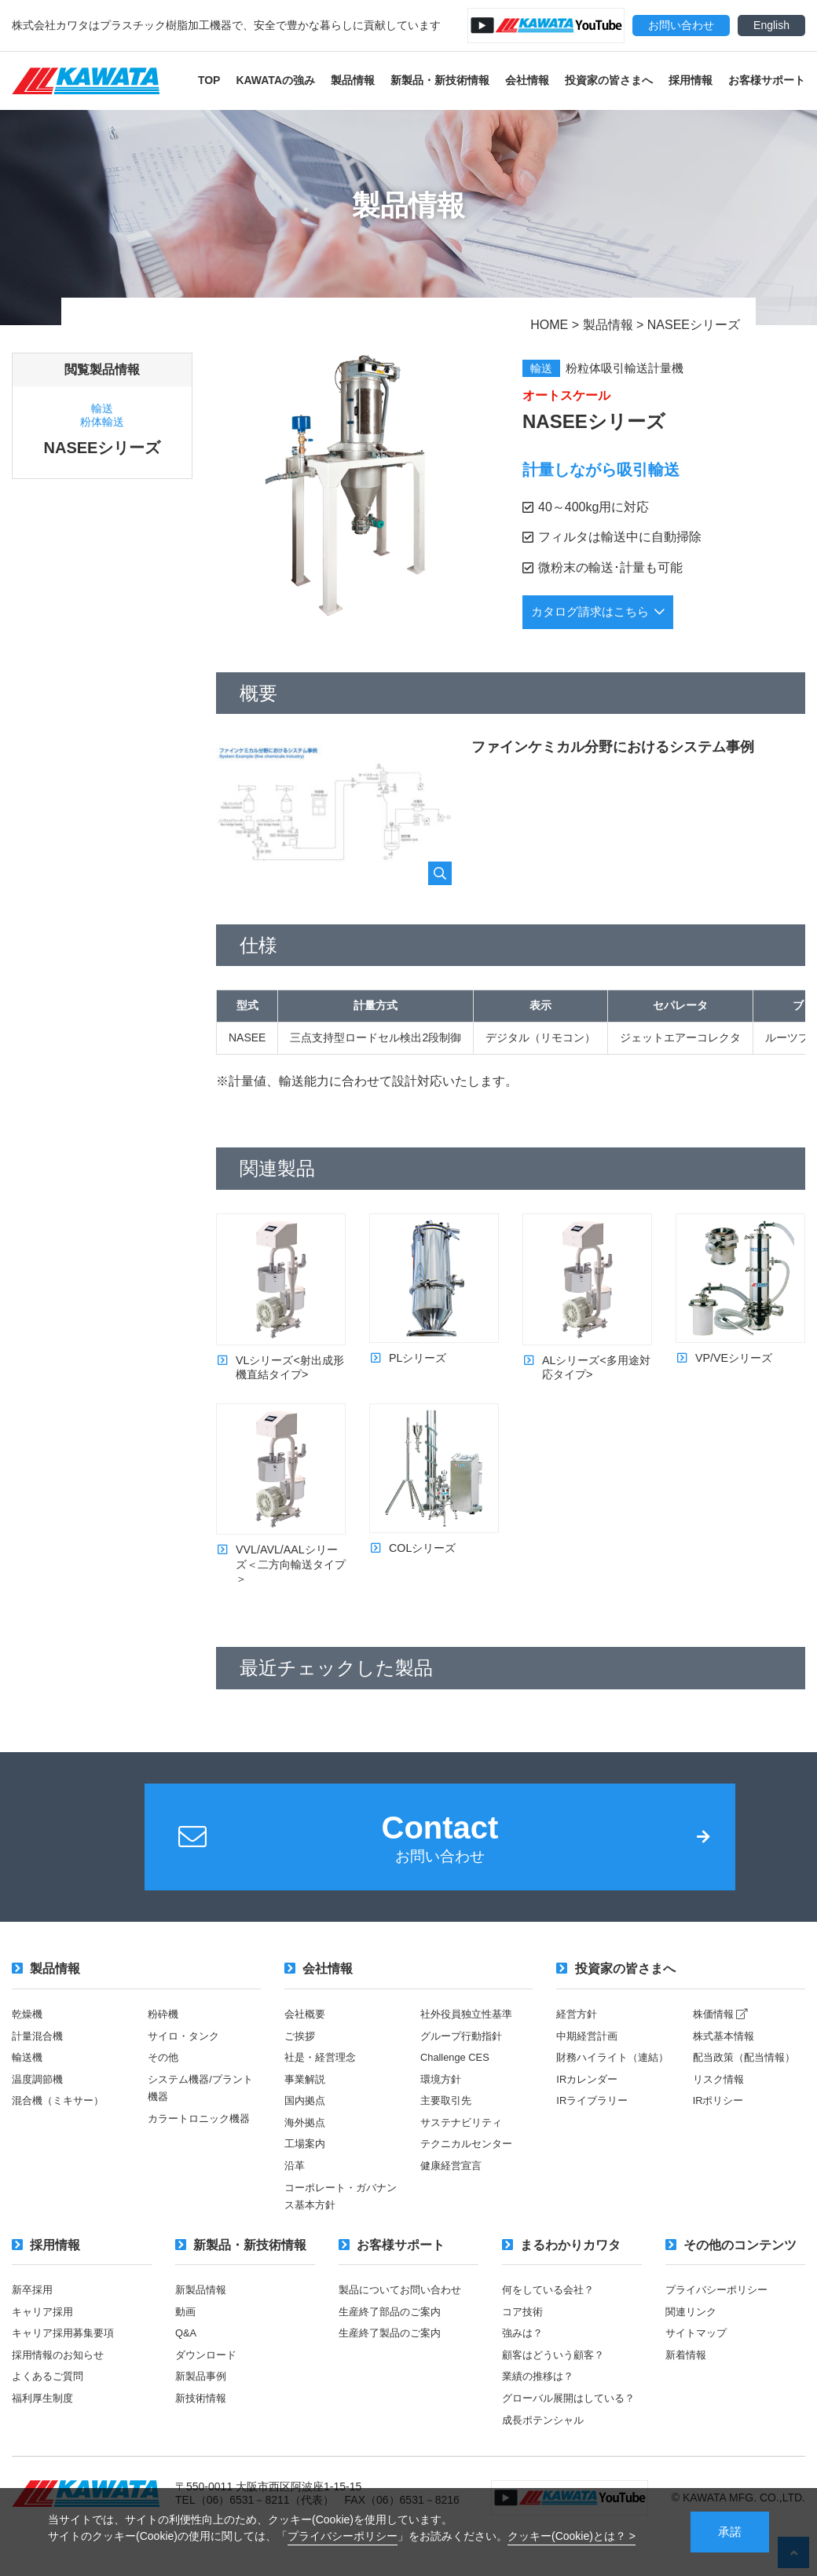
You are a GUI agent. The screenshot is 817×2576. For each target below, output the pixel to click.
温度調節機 (39, 2100)
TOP (209, 80)
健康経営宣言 (453, 2185)
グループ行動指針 (464, 2057)
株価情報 (723, 2035)
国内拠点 (306, 2121)
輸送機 (28, 2078)
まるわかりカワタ (561, 2265)
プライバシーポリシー (343, 2534)
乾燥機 (28, 2035)
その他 (164, 2078)
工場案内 (306, 2164)
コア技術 (524, 2331)
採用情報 (691, 80)
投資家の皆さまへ (609, 80)
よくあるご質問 (50, 2396)
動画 (186, 2331)
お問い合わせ (681, 25)
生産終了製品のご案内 (394, 2353)
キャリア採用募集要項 (67, 2353)
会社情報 (527, 80)
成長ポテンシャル (546, 2456)
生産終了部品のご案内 (394, 2331)
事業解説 (306, 2100)
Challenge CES (458, 2078)
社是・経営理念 (322, 2078)
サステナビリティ (464, 2143)
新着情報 (687, 2374)
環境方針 (442, 2100)
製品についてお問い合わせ (405, 2309)
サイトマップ (698, 2353)
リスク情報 (720, 2100)
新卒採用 (34, 2309)
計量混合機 (39, 2057)
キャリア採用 (45, 2331)
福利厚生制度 (45, 2417)
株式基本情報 (726, 2057)
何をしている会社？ (551, 2309)
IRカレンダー (589, 2117)
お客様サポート (766, 80)
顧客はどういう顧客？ (557, 2374)
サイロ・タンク (186, 2057)
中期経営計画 (589, 2057)
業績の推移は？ (540, 2396)
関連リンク (692, 2331)
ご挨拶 (300, 2057)
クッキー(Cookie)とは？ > (571, 2534)
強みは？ (524, 2353)
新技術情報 (202, 2417)
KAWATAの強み (275, 80)
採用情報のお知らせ (61, 2374)
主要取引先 (447, 2121)
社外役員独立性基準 (469, 2035)
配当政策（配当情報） (748, 2078)
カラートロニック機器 (203, 2139)
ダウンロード (208, 2374)
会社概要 (306, 2035)
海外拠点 (306, 2143)
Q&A (187, 2353)
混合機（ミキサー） (61, 2121)
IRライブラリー (594, 2139)
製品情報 (353, 80)
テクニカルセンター (469, 2164)
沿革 (295, 2185)
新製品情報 (202, 2309)
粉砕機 (164, 2035)
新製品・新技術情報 (439, 80)
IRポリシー (720, 2121)
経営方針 (578, 2035)
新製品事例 (202, 2396)
